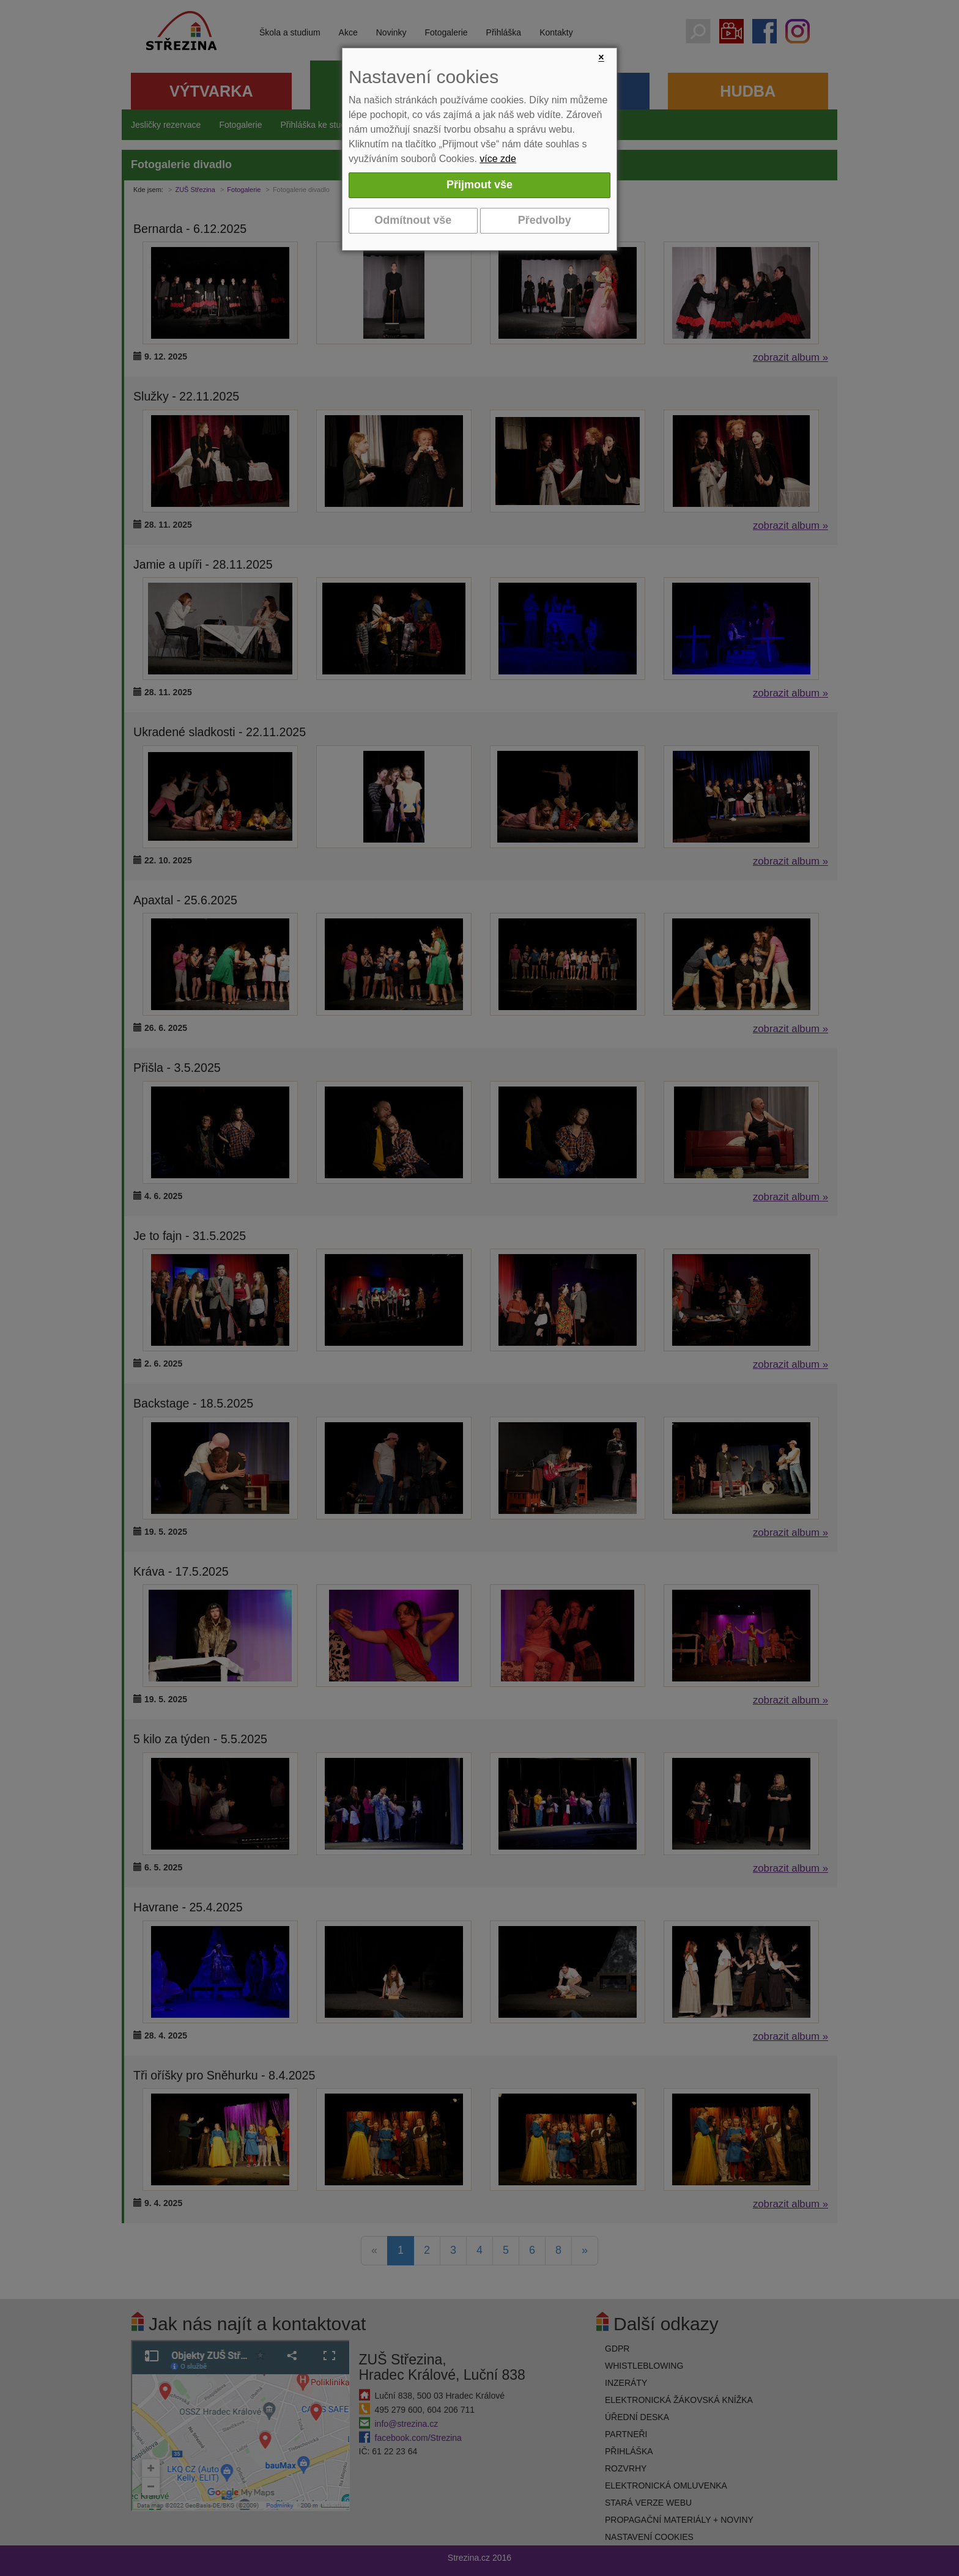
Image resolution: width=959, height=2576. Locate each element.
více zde (498, 158)
